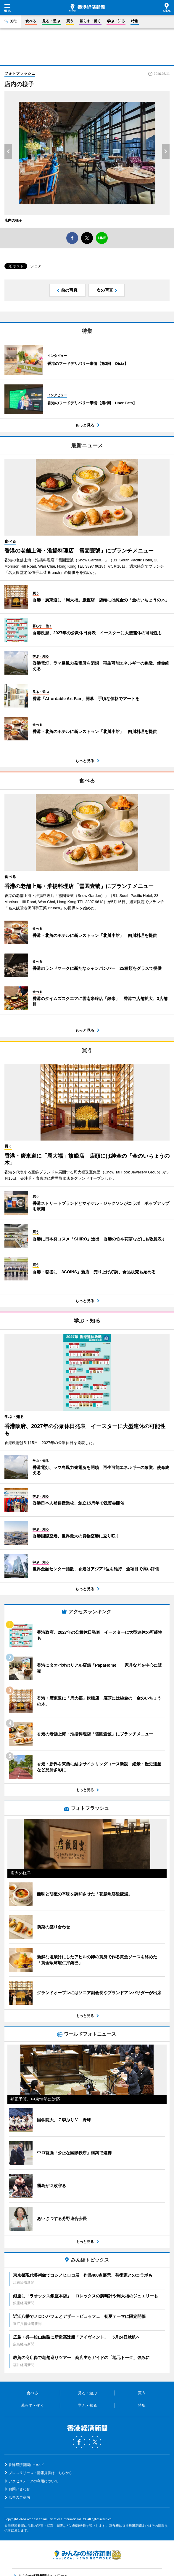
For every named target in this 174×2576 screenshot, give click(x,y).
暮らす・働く (90, 21)
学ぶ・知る (116, 21)
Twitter (95, 2442)
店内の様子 (13, 220)
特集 (134, 21)
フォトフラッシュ (19, 73)
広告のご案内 (19, 2497)
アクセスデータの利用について (33, 2481)
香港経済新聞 (87, 8)
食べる (30, 21)
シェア (36, 266)
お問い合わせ (19, 2489)
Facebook (79, 2442)
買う (69, 21)
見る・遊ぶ (51, 21)
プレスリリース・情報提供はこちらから (40, 2473)
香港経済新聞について (26, 2465)
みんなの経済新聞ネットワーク (87, 2554)
